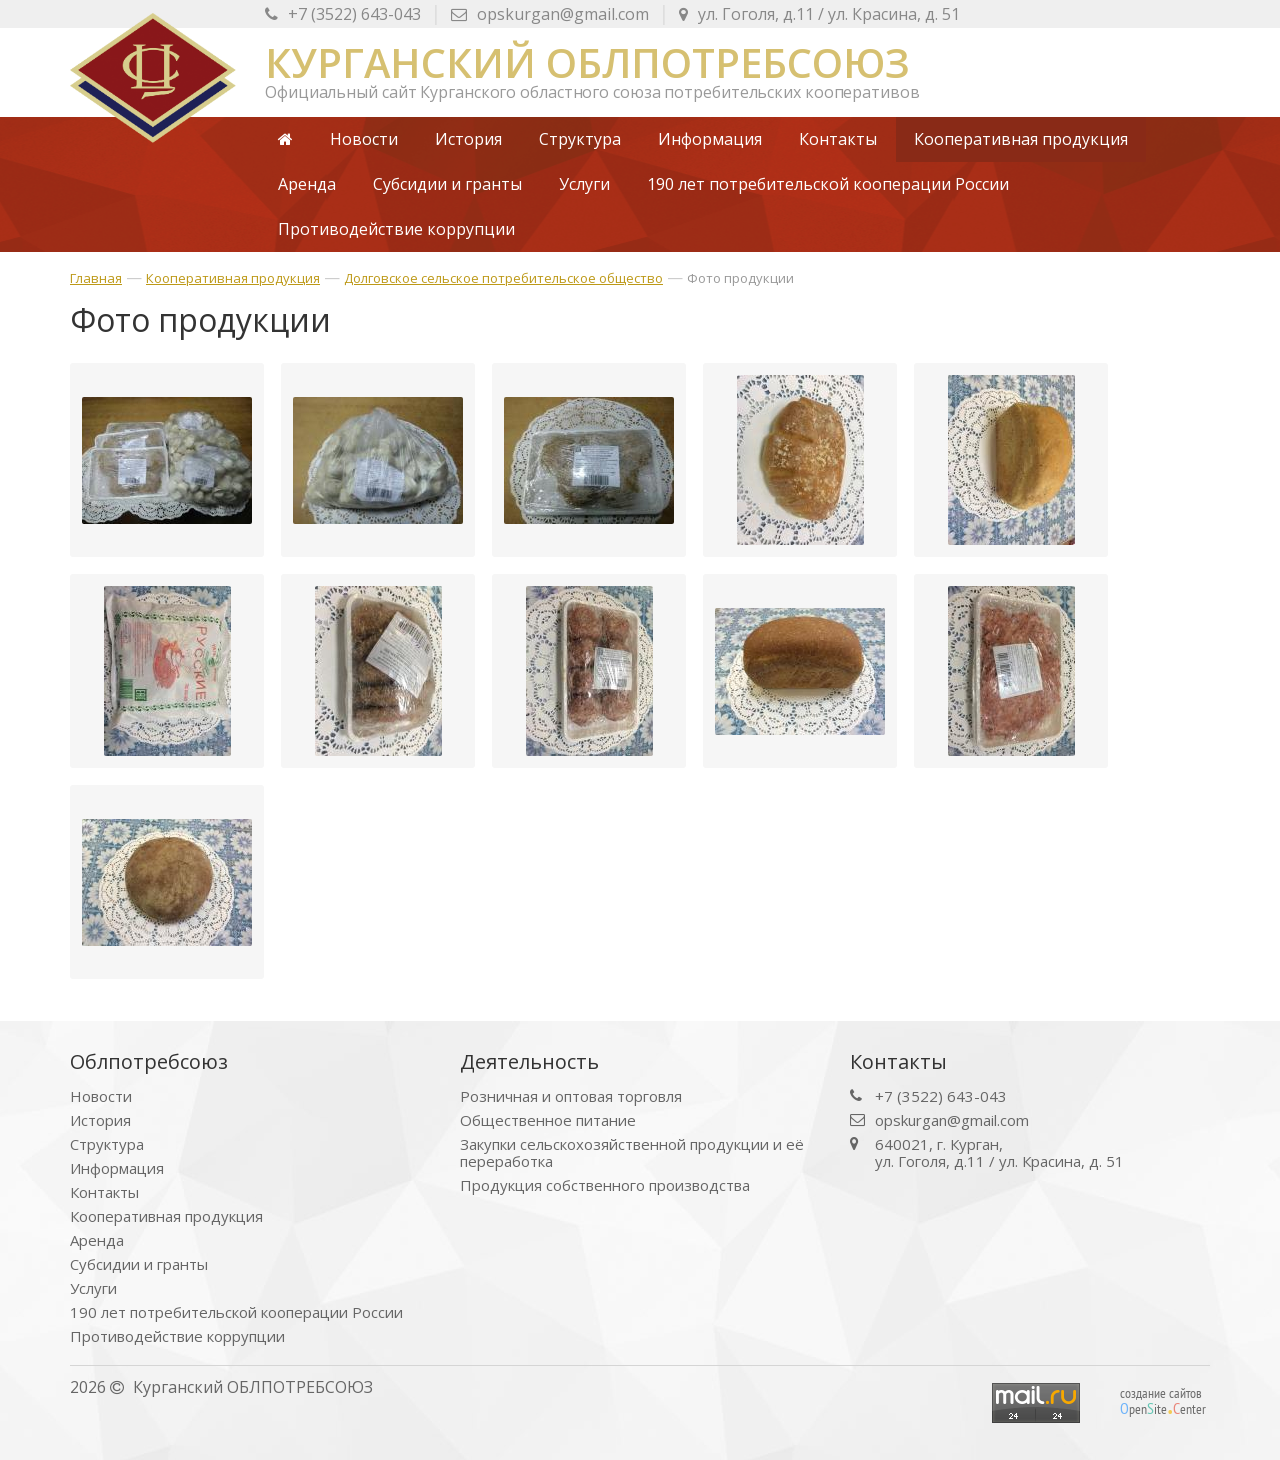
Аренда (97, 1240)
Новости (101, 1096)
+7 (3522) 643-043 (343, 14)
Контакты (104, 1192)
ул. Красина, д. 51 (819, 14)
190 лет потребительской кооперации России (236, 1312)
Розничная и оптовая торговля (571, 1096)
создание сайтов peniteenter (1163, 1401)
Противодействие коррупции (177, 1336)
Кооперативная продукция (233, 278)
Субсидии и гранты (139, 1264)
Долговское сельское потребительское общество (503, 278)
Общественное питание (548, 1120)
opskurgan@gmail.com (550, 14)
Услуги (93, 1288)
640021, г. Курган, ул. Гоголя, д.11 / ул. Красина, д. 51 (999, 1153)
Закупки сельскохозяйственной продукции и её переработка (632, 1153)
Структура (107, 1144)
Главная (96, 278)
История (100, 1120)
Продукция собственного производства (605, 1185)
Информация (117, 1168)
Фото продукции (740, 278)
